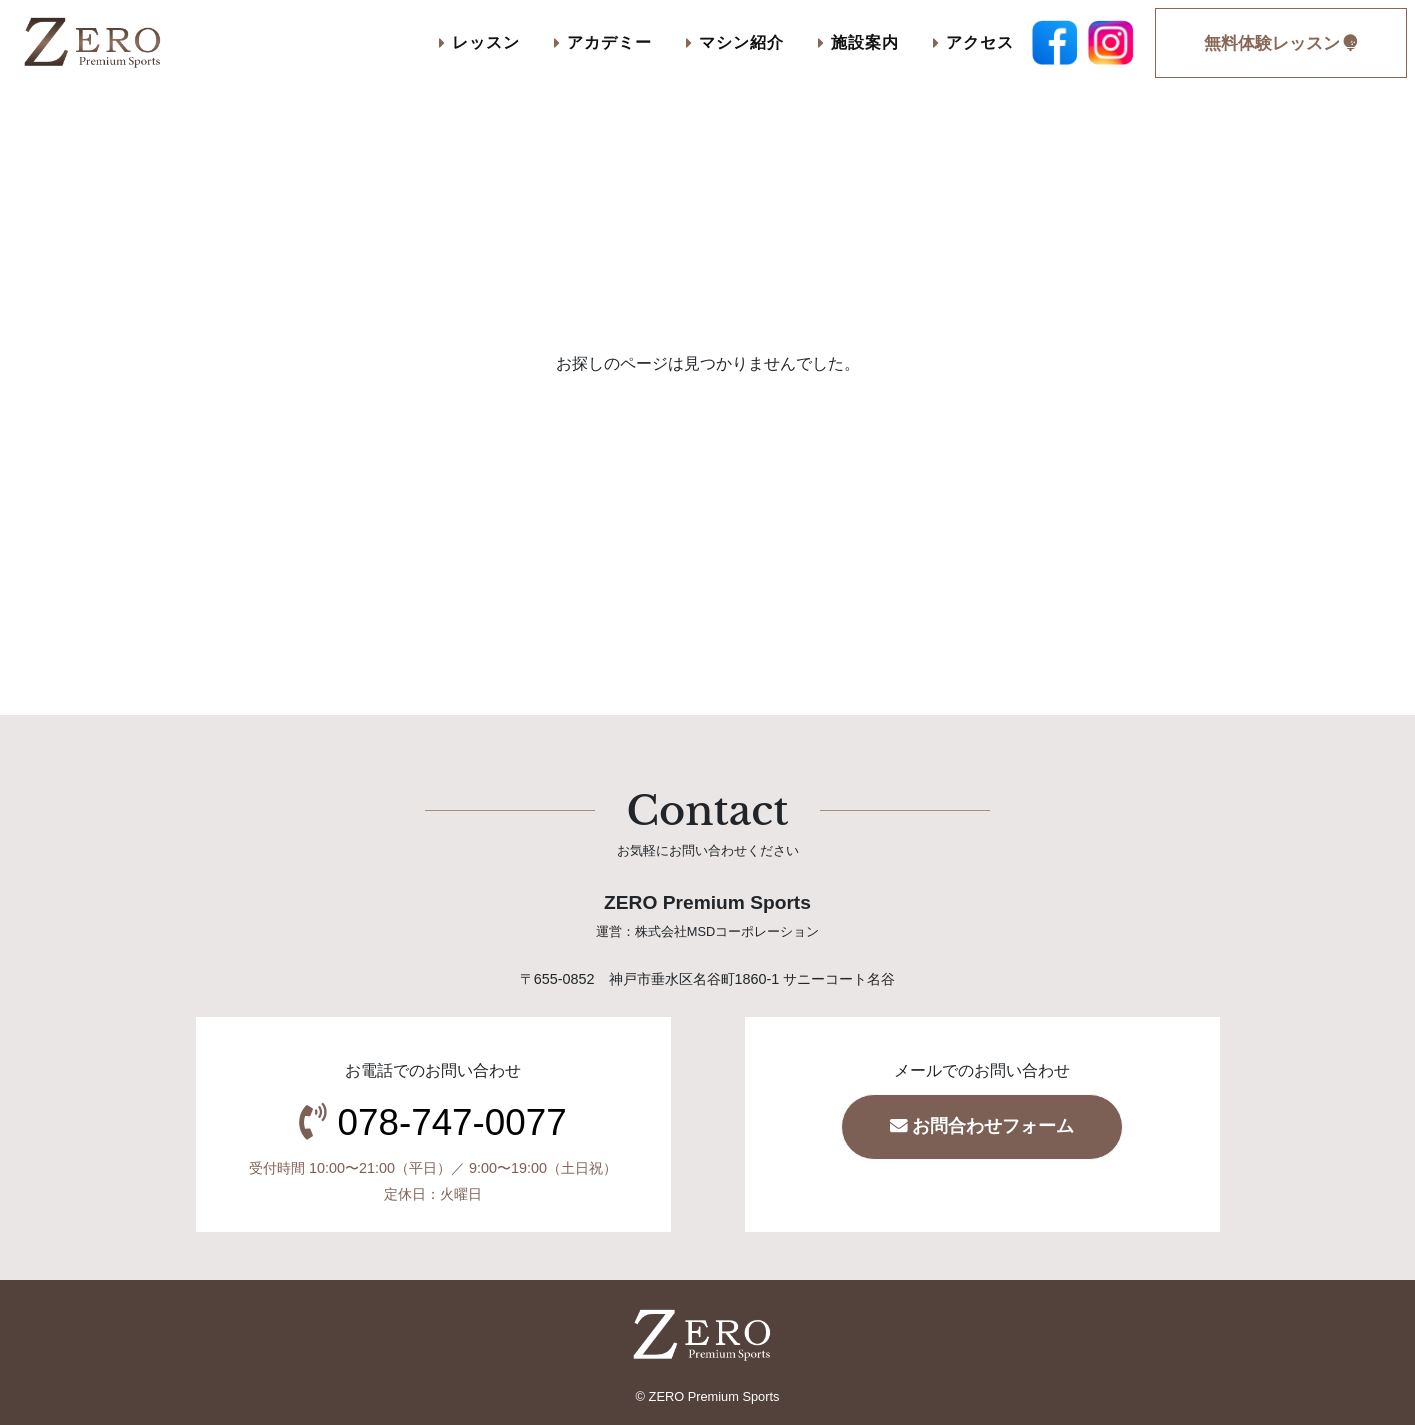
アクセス (973, 42)
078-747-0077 (452, 1122)
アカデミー (603, 42)
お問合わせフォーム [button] (982, 1126)
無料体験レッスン (1281, 43)
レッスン (479, 42)
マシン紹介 (735, 42)
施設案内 (858, 42)
